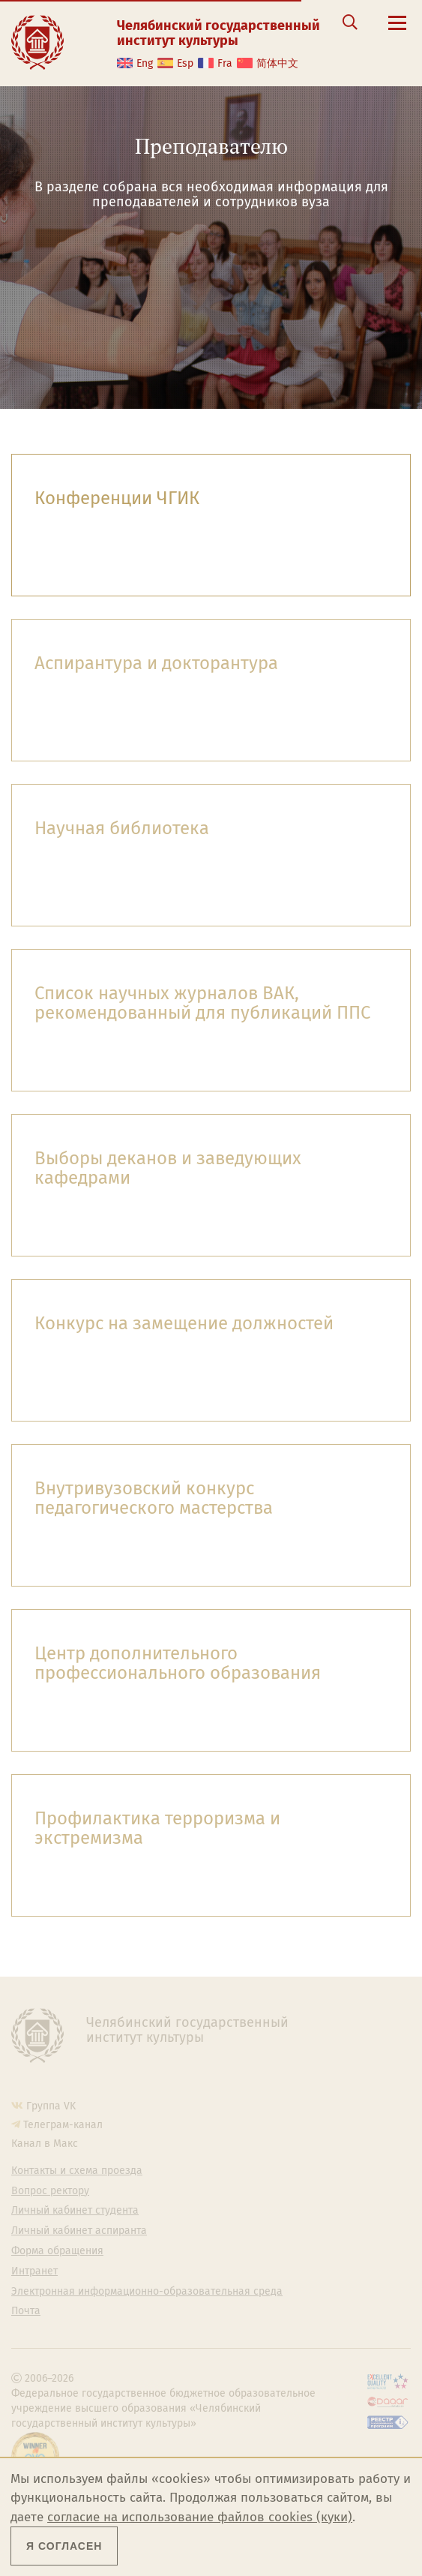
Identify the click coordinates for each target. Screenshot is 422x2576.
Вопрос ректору (50, 2191)
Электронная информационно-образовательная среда (147, 2292)
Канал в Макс (44, 2143)
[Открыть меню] (397, 31)
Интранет (34, 2271)
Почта (25, 2311)
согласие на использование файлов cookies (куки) (199, 2517)
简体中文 (277, 63)
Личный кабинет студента (75, 2211)
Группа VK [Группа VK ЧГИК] (51, 2106)
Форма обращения (57, 2251)
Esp (185, 63)
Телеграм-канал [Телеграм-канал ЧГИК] (63, 2124)
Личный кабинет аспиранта (79, 2231)
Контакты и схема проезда (76, 2171)
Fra (224, 63)
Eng (144, 63)
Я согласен (64, 2546)
